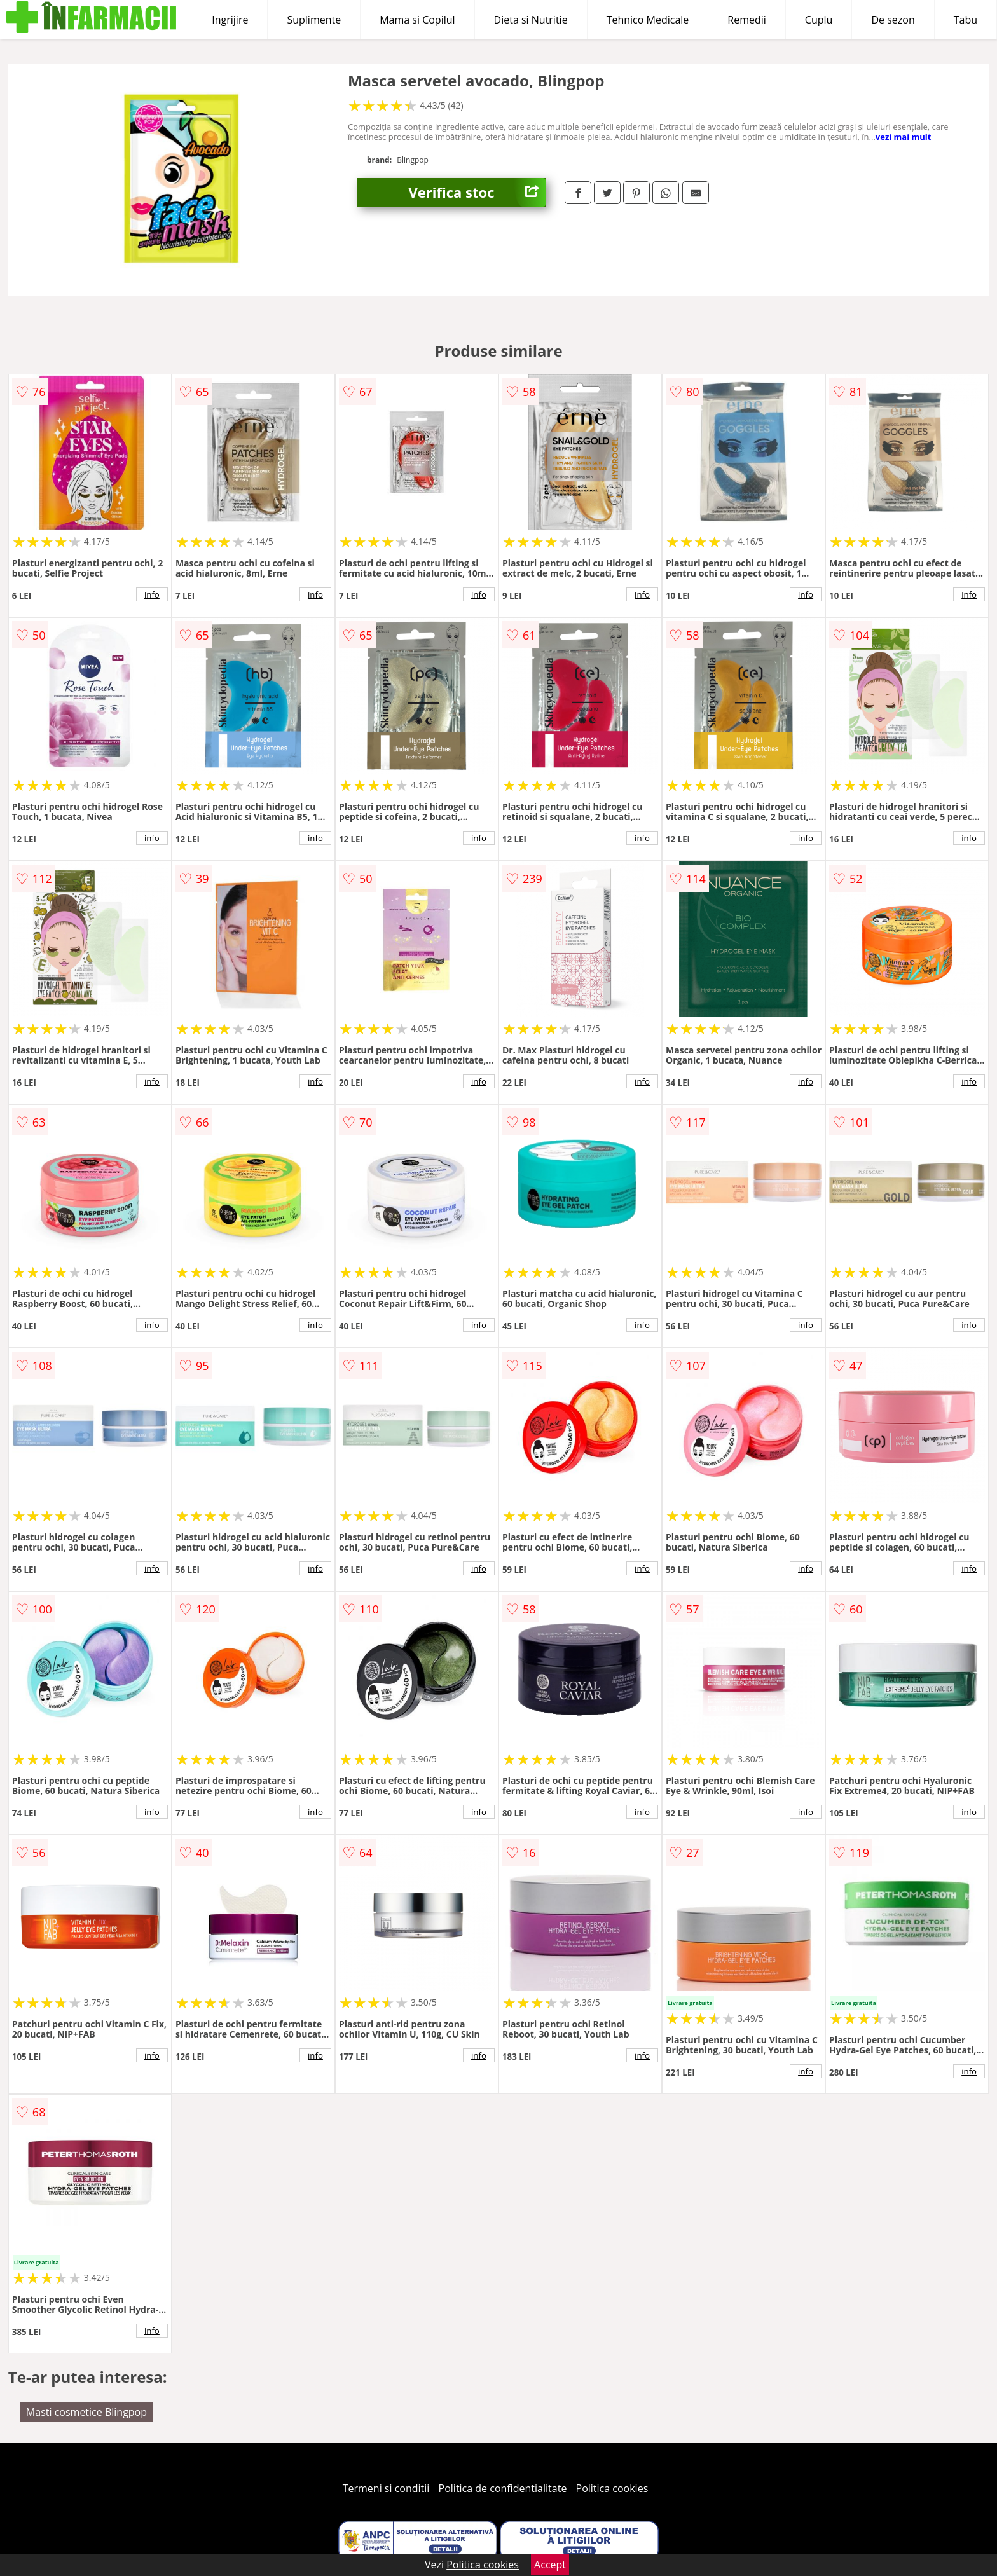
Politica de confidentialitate (503, 2488)
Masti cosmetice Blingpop (86, 2412)
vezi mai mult (904, 136)
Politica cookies (612, 2488)
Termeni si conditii (386, 2488)
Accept (550, 2565)
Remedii (746, 20)
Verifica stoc (477, 192)
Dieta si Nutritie (531, 20)
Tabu (965, 20)
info (152, 594)
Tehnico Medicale (648, 20)
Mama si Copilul (417, 20)
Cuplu (819, 20)
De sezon (892, 20)
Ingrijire (230, 20)
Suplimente (314, 20)
